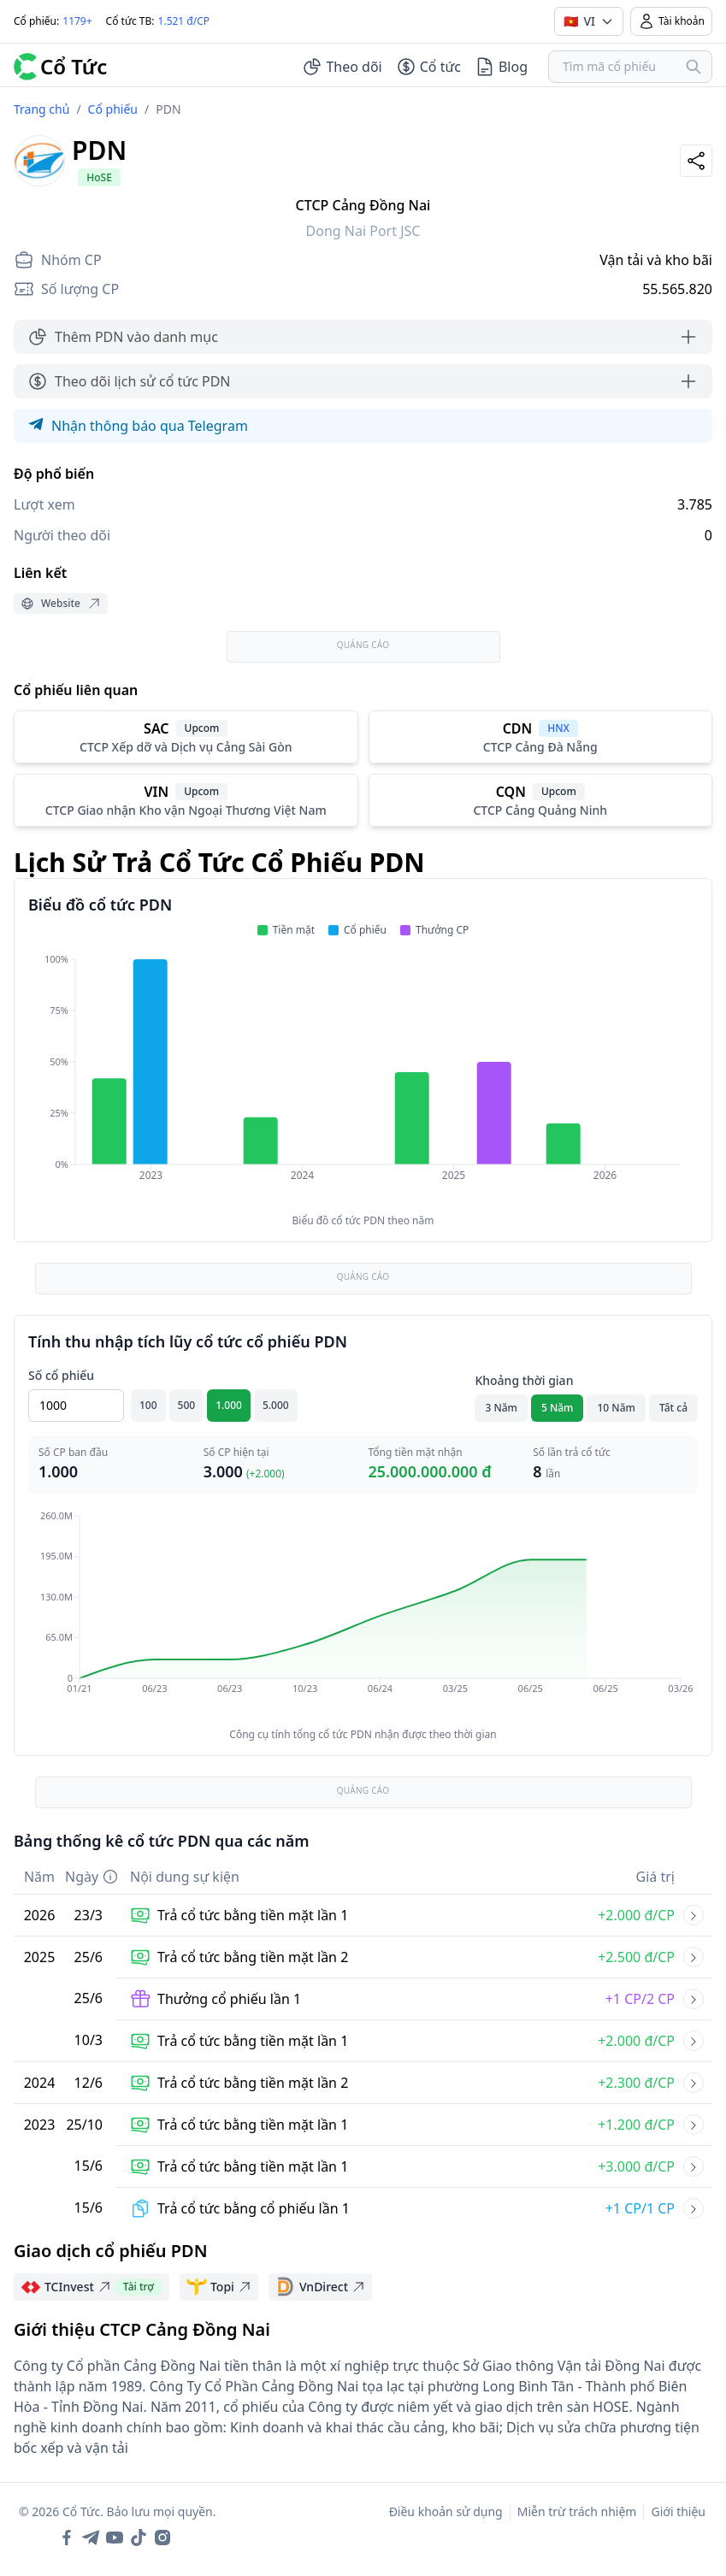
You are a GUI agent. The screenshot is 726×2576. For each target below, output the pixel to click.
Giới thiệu (678, 2511)
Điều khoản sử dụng (446, 2511)
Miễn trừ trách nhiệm (577, 2511)
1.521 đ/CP (184, 21)
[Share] (696, 160)
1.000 (228, 1405)
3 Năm (501, 1407)
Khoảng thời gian (524, 1380)
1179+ (76, 21)
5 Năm (557, 1407)
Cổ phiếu (113, 109)
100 (148, 1405)
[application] (363, 1079)
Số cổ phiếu (61, 1375)
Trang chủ (41, 109)
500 (187, 1405)
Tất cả (673, 1407)
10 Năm (616, 1407)
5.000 (276, 1405)
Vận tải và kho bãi (655, 260)
